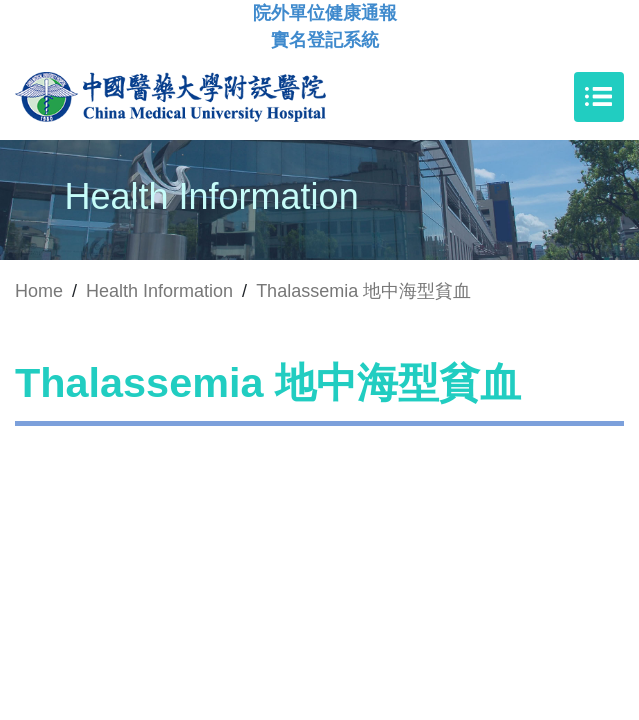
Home (39, 291)
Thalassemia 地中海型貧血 (363, 291)
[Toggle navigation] (599, 97)
